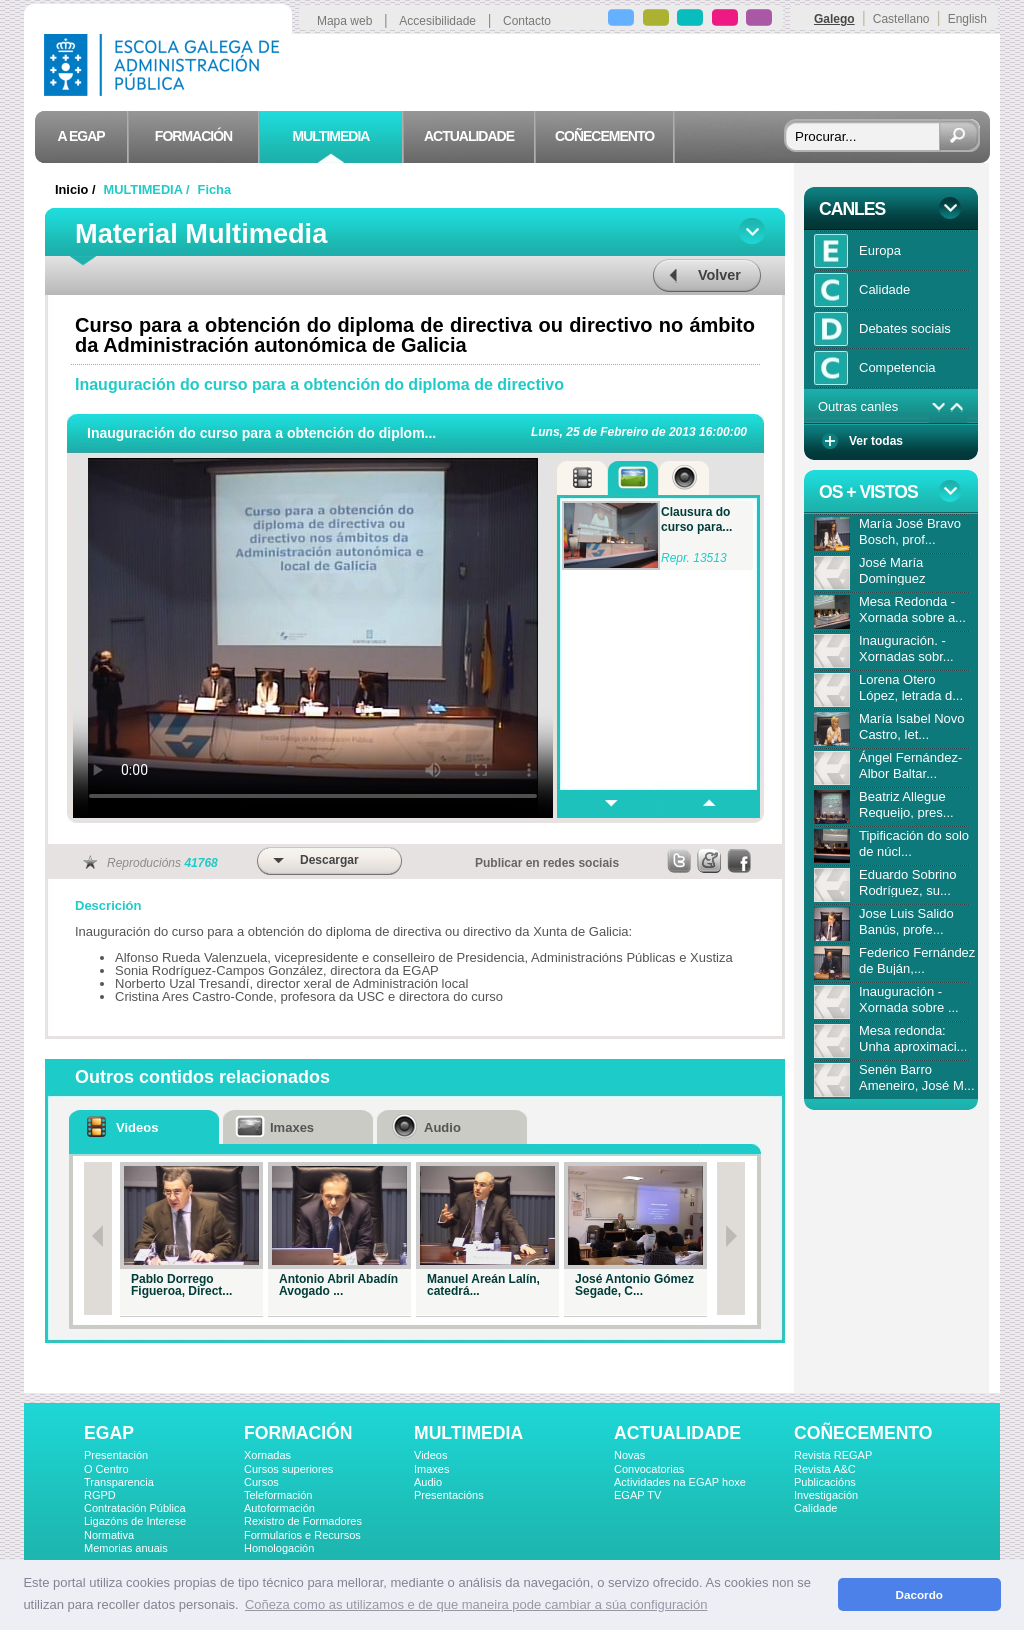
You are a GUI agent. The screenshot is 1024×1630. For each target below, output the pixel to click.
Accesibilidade (437, 21)
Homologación (279, 1548)
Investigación (826, 1495)
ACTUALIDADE (677, 1433)
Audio (428, 1482)
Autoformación (279, 1508)
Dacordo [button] (919, 1594)
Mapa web (344, 21)
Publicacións (825, 1482)
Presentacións (449, 1495)
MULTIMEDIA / (149, 189)
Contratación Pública (135, 1508)
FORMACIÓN (298, 1433)
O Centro (106, 1469)
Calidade (815, 1508)
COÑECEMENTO (863, 1433)
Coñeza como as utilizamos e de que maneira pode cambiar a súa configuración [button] (476, 1604)
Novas (629, 1455)
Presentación (116, 1455)
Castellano (901, 19)
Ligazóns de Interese (135, 1521)
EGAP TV (637, 1495)
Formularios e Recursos (302, 1535)
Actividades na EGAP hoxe (680, 1482)
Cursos (261, 1482)
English (967, 19)
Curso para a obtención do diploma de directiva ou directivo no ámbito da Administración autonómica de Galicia (415, 335)
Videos (430, 1455)
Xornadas (267, 1455)
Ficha (214, 189)
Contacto (527, 21)
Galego (834, 19)
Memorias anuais (126, 1548)
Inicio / (77, 189)
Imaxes (431, 1469)
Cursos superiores (288, 1469)
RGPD (100, 1495)
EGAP (109, 1433)
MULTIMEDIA (468, 1433)
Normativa (109, 1535)
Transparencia (119, 1482)
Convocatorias (649, 1469)
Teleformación (278, 1495)
